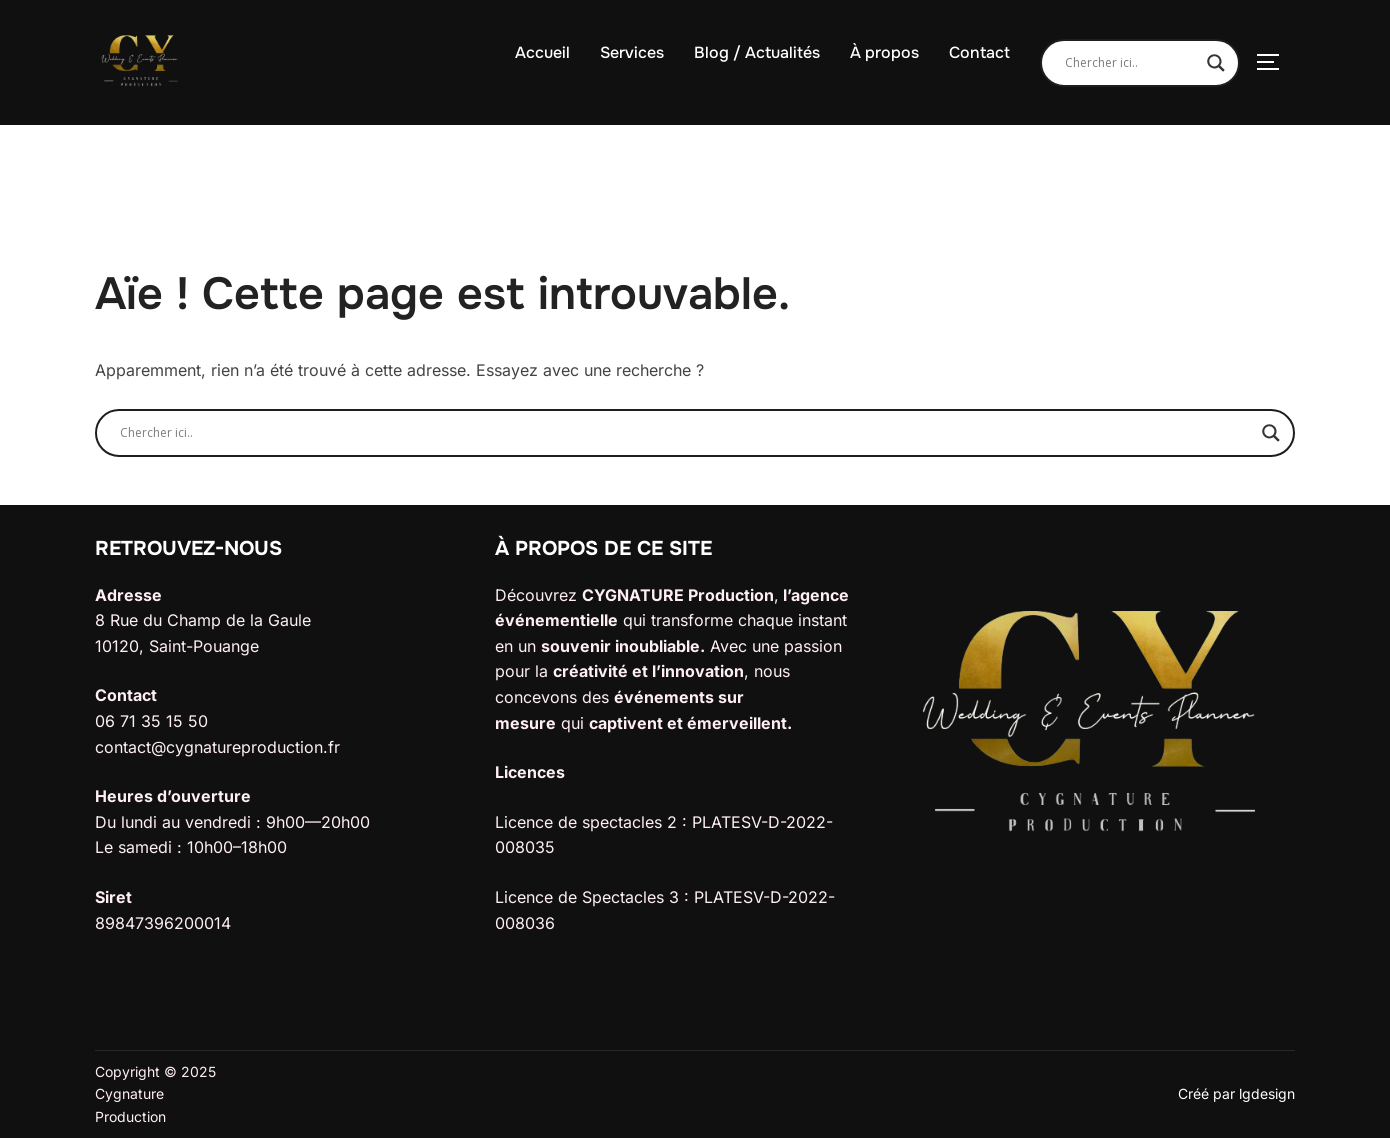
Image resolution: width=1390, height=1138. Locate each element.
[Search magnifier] (1216, 63)
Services (632, 52)
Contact (979, 52)
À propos (884, 52)
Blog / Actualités (757, 52)
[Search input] (1131, 63)
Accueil (542, 52)
